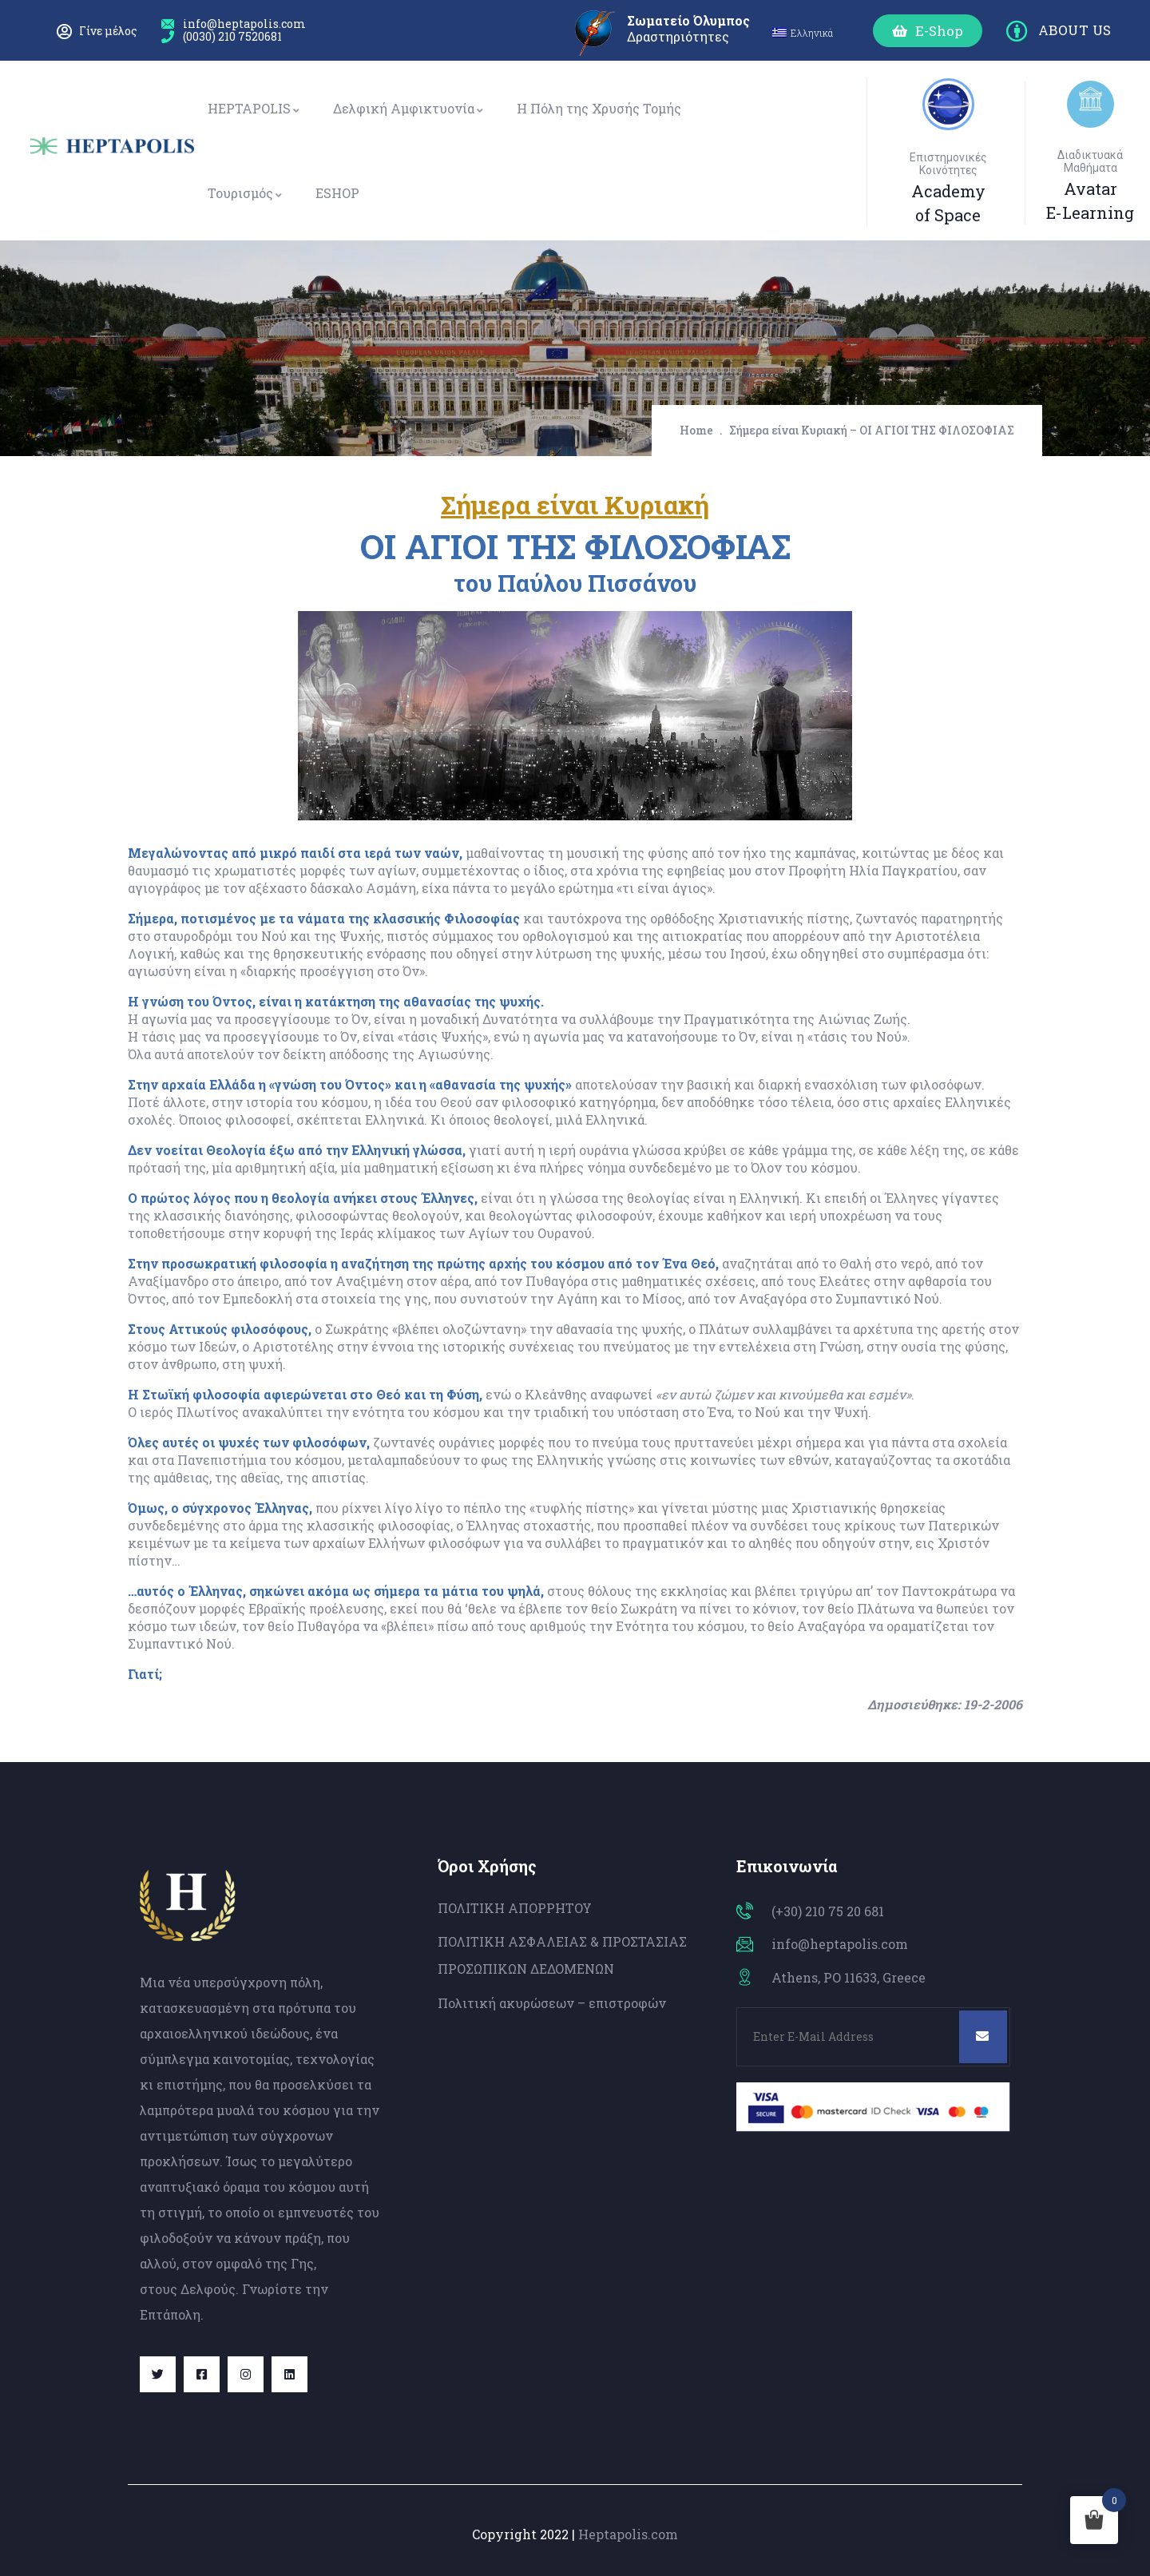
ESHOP (337, 193)
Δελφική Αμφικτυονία (409, 108)
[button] (927, 30)
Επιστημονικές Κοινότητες (948, 164)
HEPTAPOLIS (254, 108)
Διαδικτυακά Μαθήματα (1090, 161)
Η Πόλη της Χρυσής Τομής (599, 108)
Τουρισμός (246, 193)
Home (696, 430)
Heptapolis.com (628, 2534)
